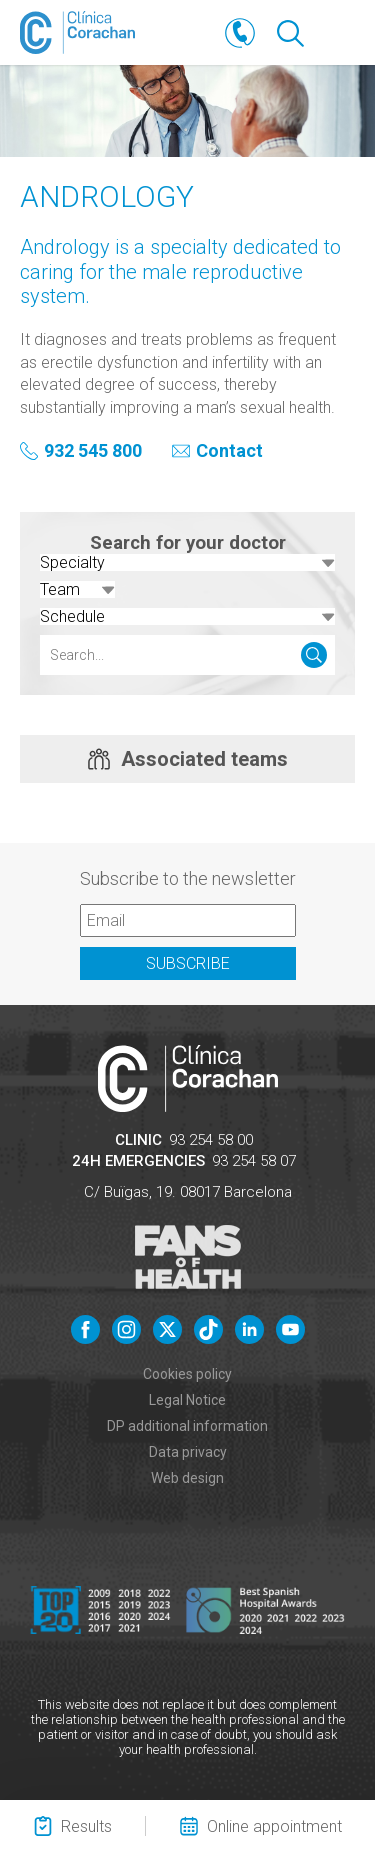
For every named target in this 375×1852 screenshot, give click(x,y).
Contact (229, 451)
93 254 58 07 (254, 1161)
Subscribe (188, 963)
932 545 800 (93, 451)
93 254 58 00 (211, 1140)
